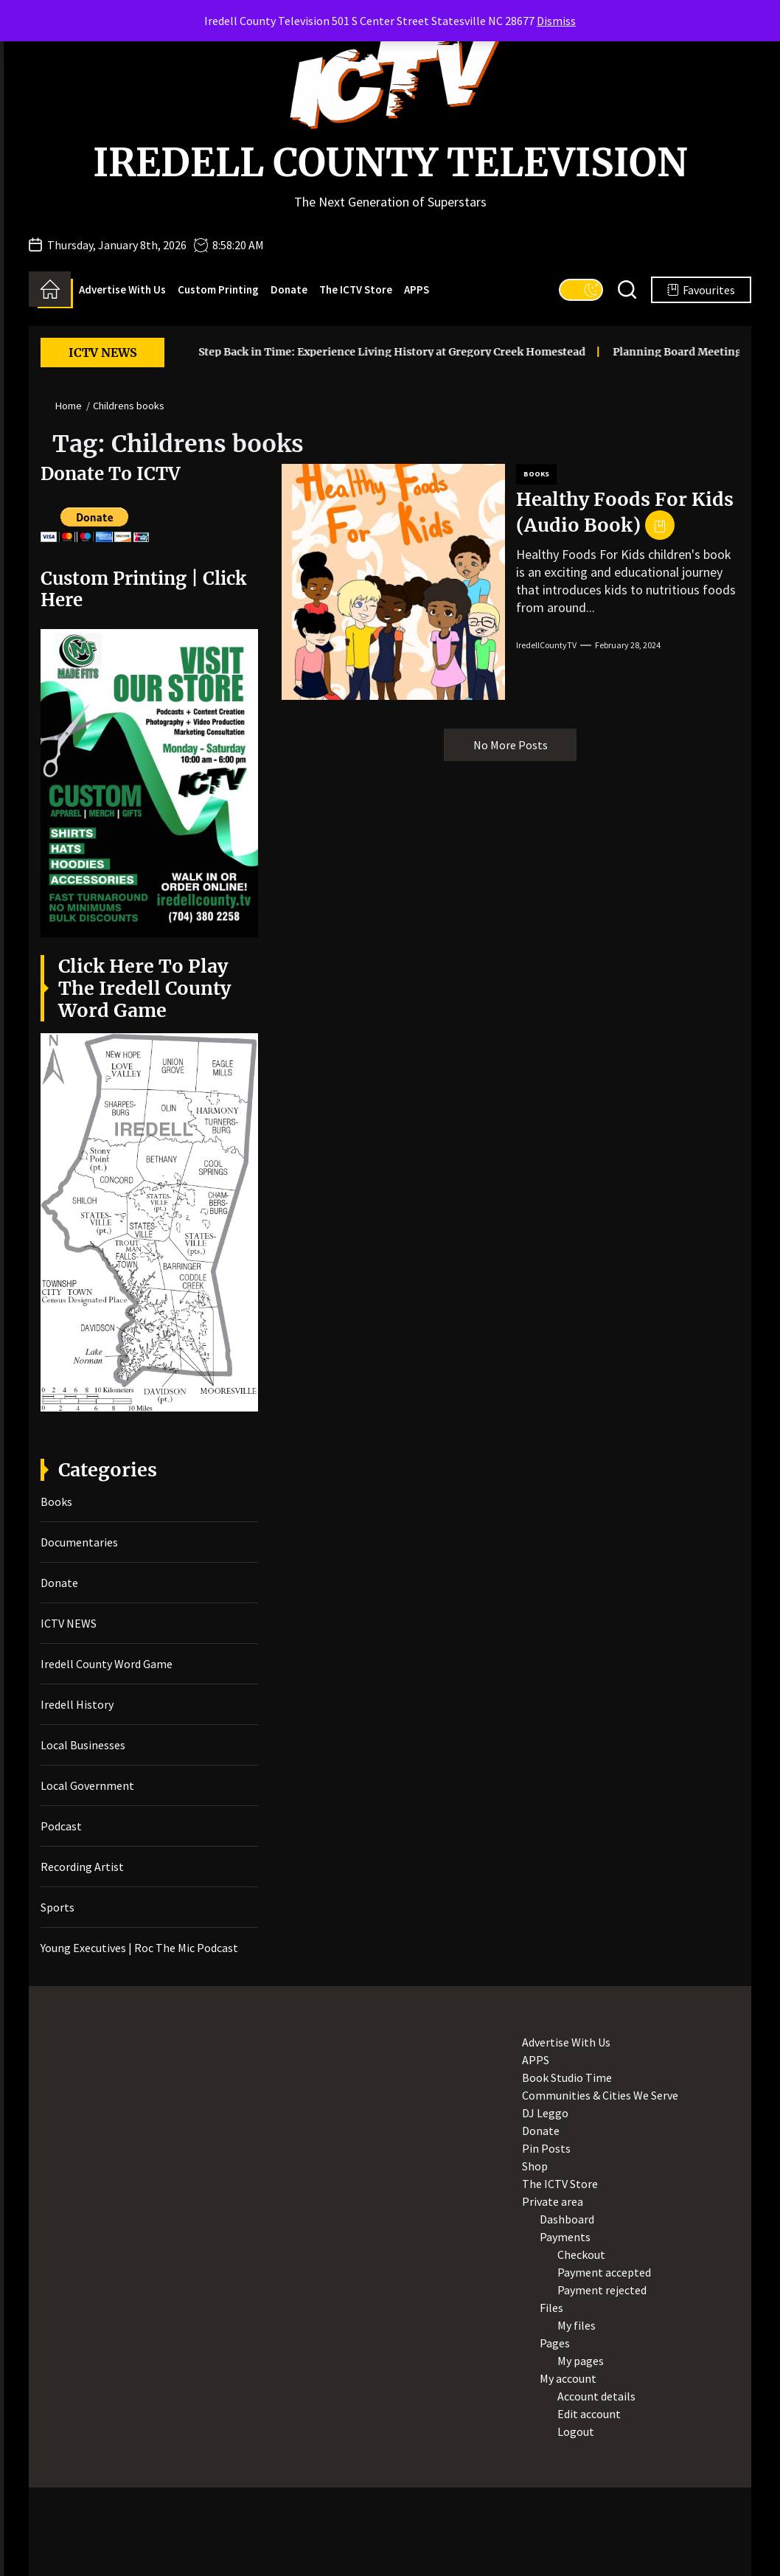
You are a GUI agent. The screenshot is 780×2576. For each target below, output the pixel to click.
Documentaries (79, 1542)
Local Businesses (83, 1744)
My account (568, 2378)
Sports (57, 1907)
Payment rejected (602, 2289)
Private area (552, 2201)
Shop (535, 2166)
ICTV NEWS (69, 1623)
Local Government (87, 1785)
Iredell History (77, 1704)
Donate (289, 289)
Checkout (581, 2254)
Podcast (61, 1826)
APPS (416, 289)
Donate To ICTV (110, 473)
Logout (575, 2431)
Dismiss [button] (556, 20)
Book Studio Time (567, 2077)
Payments (565, 2236)
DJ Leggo (545, 2112)
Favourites (701, 289)
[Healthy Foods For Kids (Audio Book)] (393, 582)
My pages (580, 2360)
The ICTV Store (355, 289)
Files (551, 2307)
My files (576, 2325)
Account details (596, 2396)
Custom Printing (218, 289)
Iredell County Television (390, 163)
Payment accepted (604, 2272)
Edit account (589, 2413)
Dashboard (567, 2219)
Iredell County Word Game (107, 1663)
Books (536, 474)
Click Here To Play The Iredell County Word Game (144, 988)
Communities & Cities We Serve (600, 2095)
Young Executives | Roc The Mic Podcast (139, 1947)
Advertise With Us (122, 289)
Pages (555, 2343)
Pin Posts (546, 2148)
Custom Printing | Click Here (143, 589)
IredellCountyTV (546, 644)
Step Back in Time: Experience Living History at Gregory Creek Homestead (361, 351)
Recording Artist (82, 1866)
